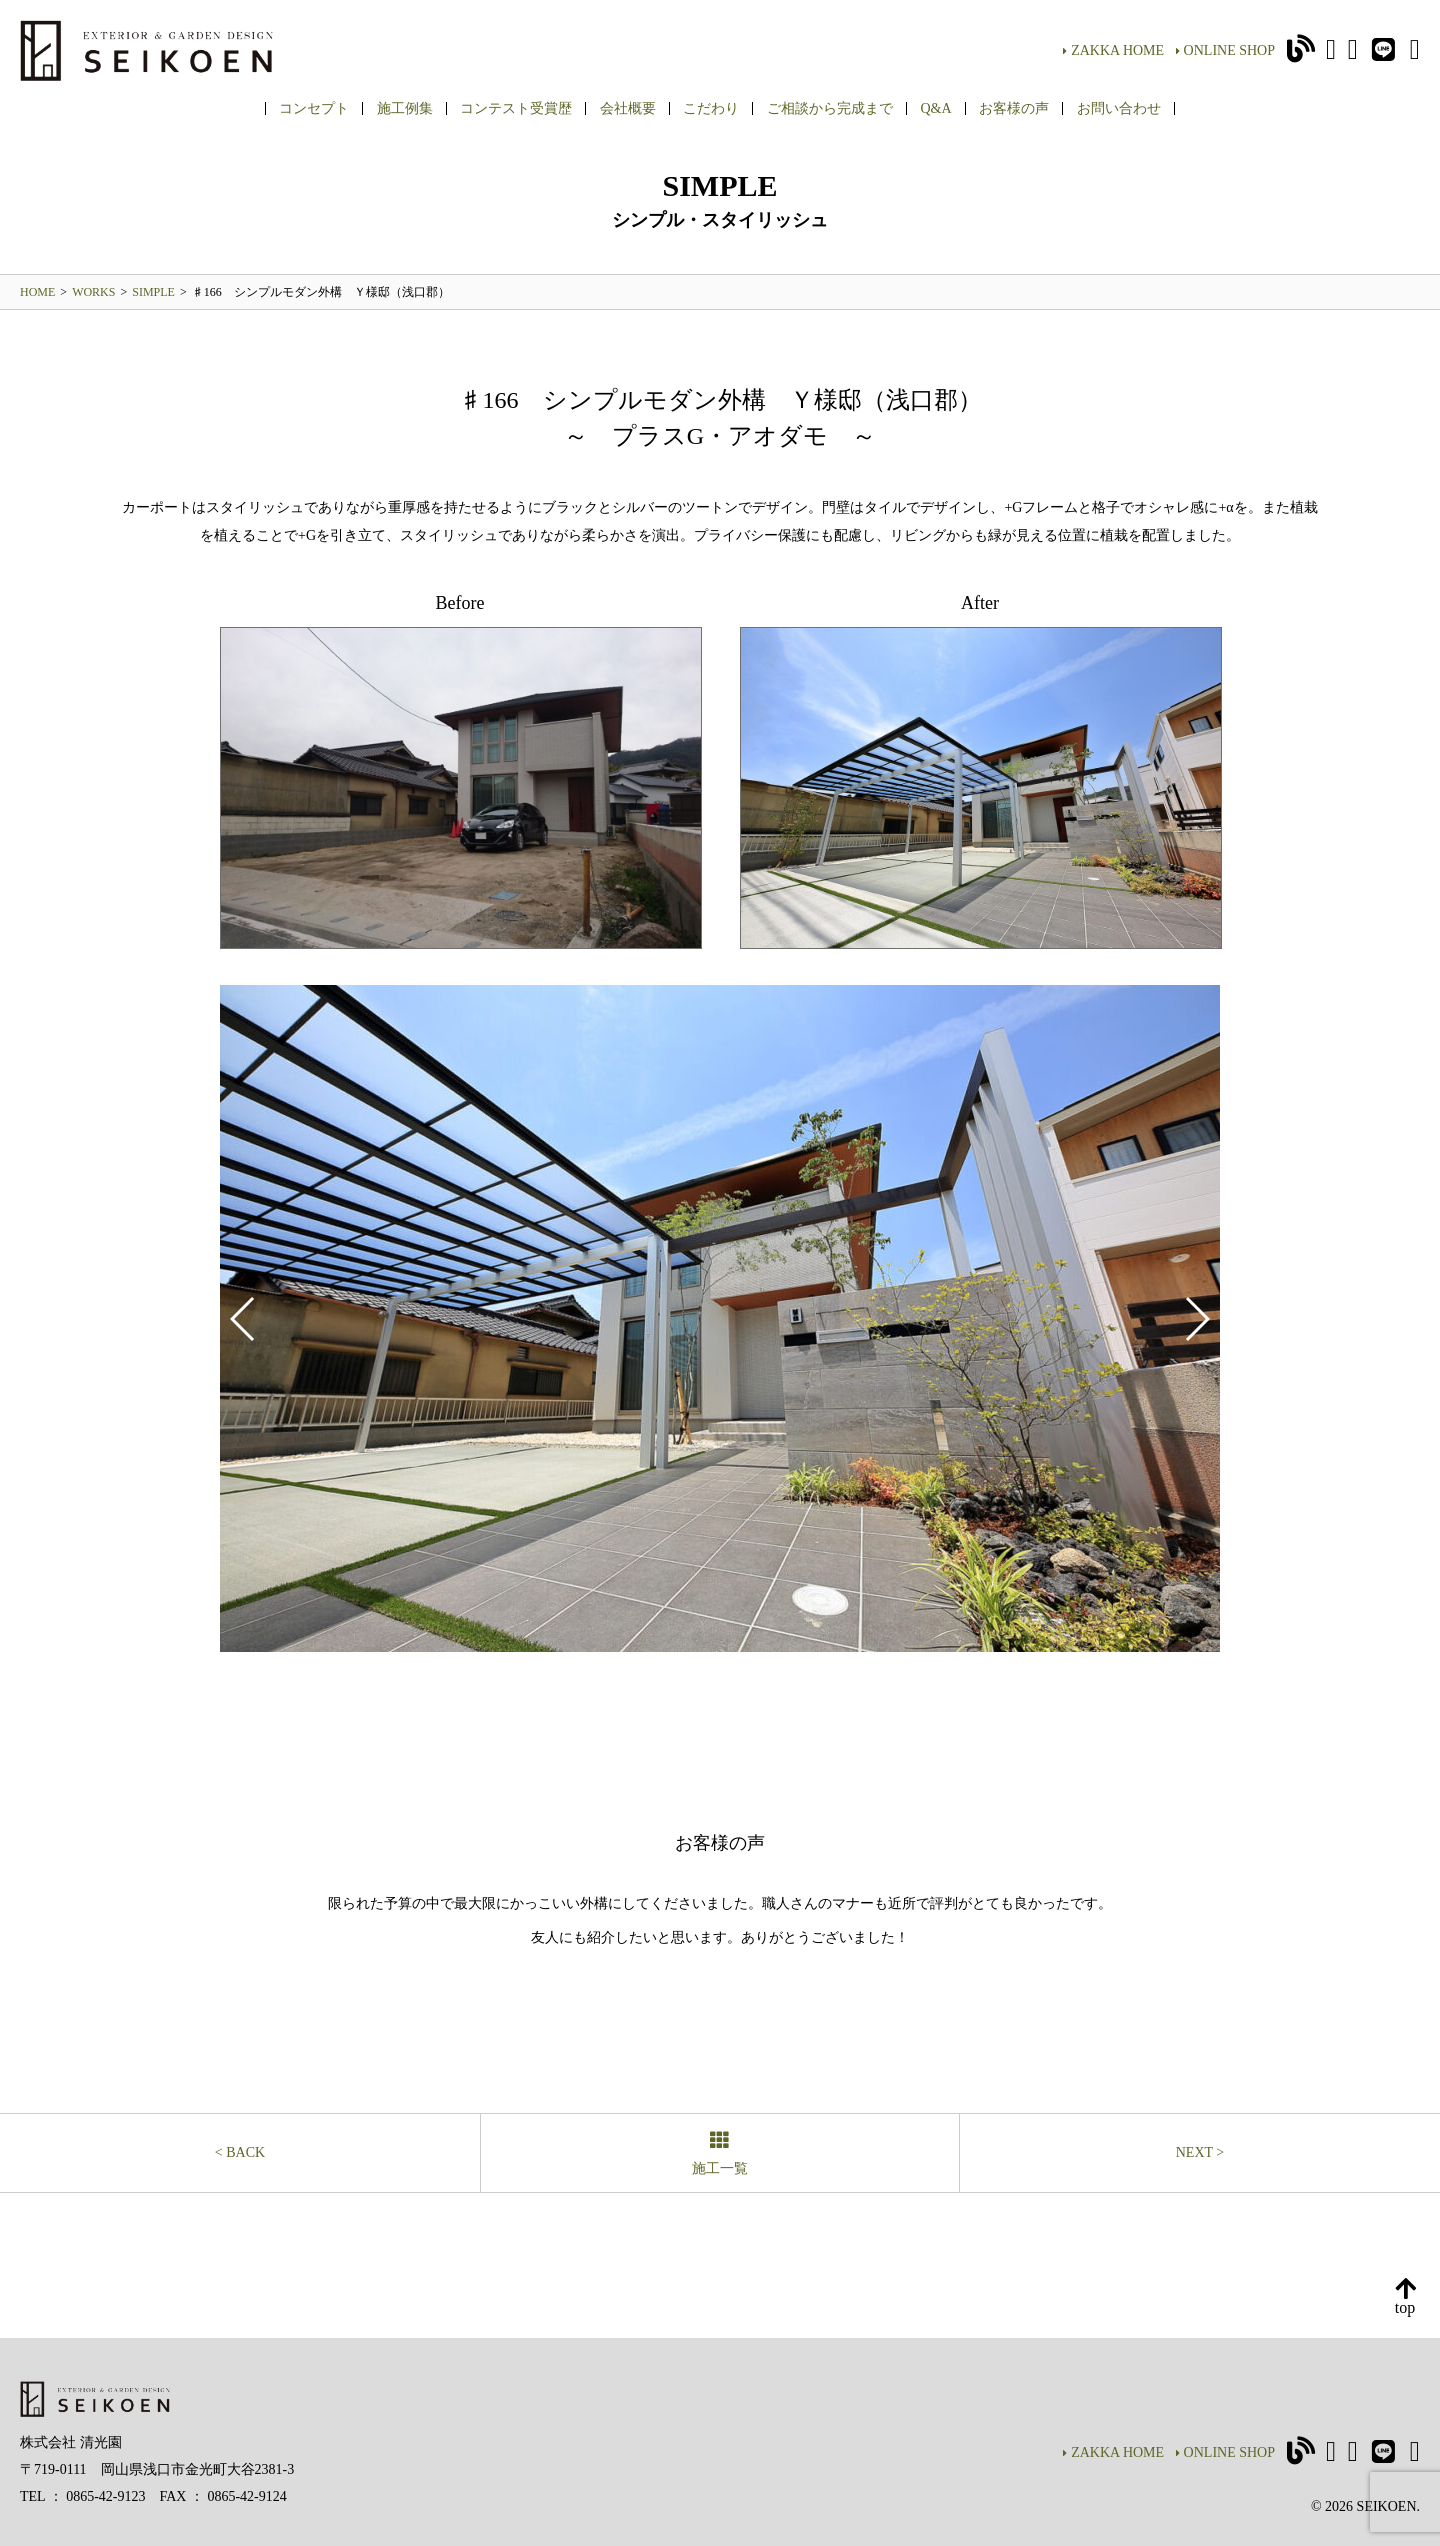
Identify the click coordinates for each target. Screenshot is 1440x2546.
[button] (1196, 1319)
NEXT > (1200, 2152)
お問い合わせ (1119, 108)
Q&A (935, 108)
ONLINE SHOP (1225, 50)
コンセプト (314, 108)
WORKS (93, 292)
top (1405, 2297)
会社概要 (628, 108)
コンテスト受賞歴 (516, 108)
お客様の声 (1014, 108)
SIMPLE (153, 292)
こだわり (711, 108)
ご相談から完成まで (830, 108)
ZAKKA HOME (1113, 50)
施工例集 (405, 108)
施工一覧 (720, 2154)
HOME (37, 292)
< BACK (240, 2152)
